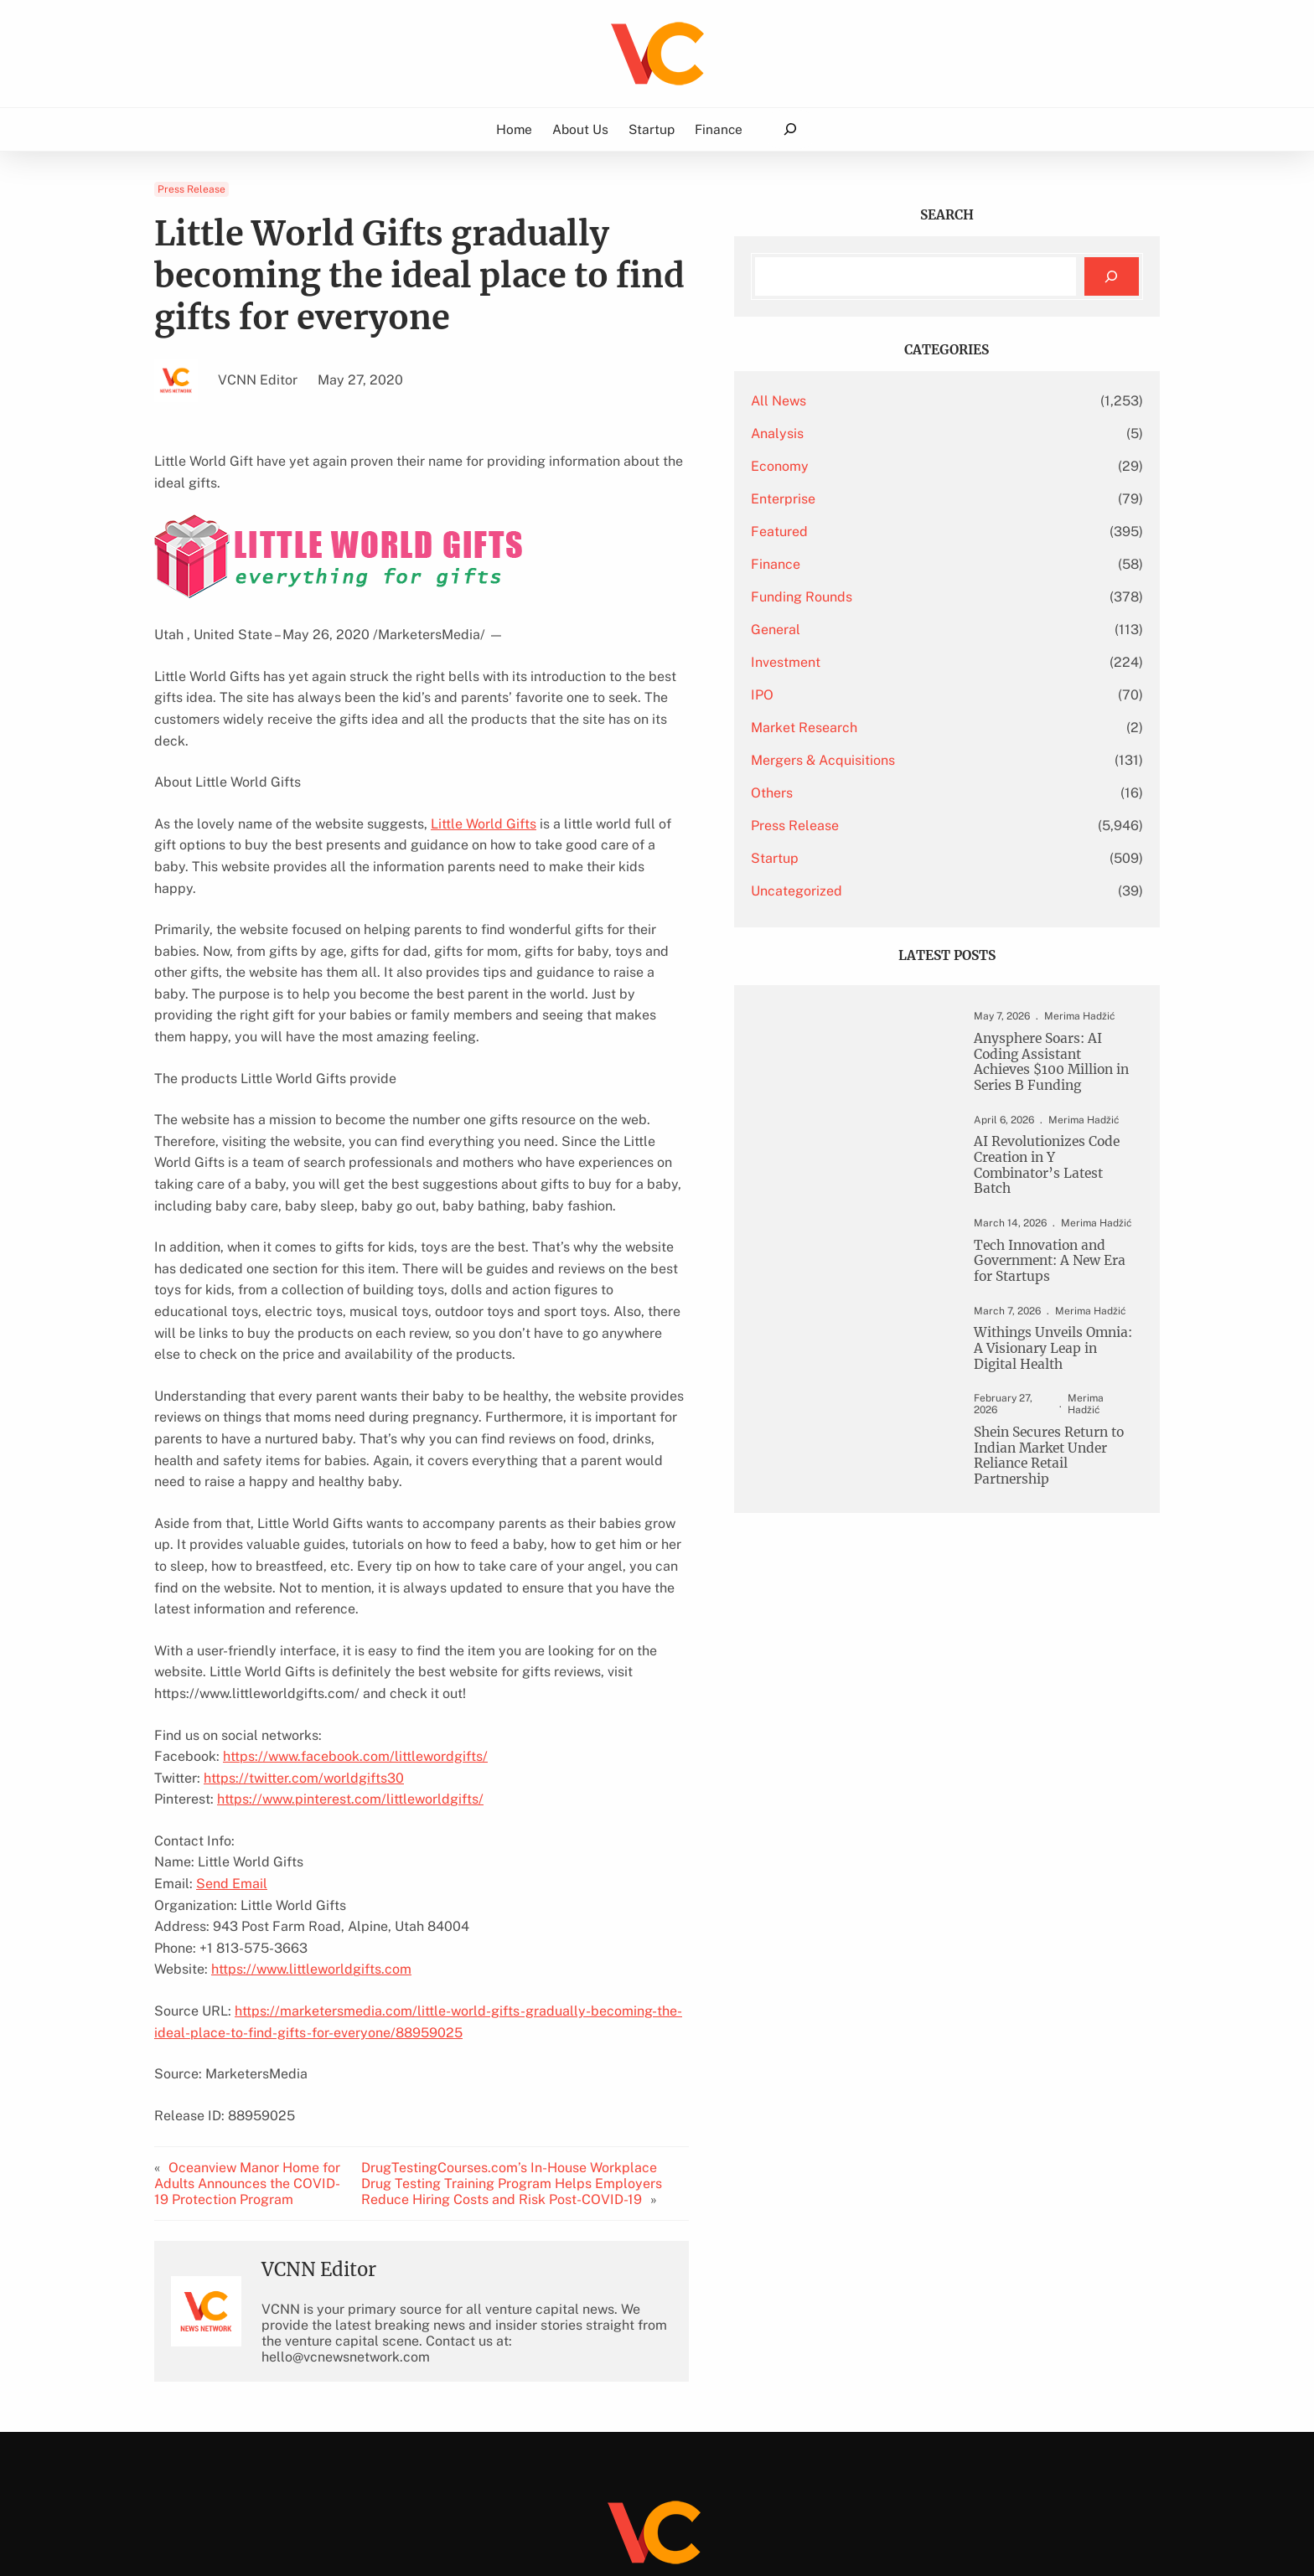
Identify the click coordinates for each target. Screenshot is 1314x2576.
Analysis (882, 433)
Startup (880, 858)
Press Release (191, 189)
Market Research (909, 728)
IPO (867, 695)
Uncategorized (902, 891)
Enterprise (888, 499)
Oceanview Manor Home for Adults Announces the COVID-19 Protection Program (254, 2033)
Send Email (231, 1734)
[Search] (1111, 277)
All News (884, 401)
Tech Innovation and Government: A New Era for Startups (1044, 1275)
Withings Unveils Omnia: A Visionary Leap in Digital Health (1037, 1367)
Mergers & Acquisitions (928, 760)
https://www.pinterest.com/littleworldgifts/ (350, 1649)
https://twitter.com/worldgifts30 (304, 1628)
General (881, 630)
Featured (884, 531)
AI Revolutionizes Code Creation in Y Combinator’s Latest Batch (1041, 1175)
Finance (881, 564)
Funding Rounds (907, 597)
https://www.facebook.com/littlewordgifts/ (355, 1606)
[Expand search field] (790, 129)
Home (514, 129)
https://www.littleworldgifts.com (311, 1819)
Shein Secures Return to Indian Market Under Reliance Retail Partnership (1043, 1468)
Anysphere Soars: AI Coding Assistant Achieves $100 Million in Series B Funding (1047, 1065)
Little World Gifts (483, 781)
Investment (891, 662)
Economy (885, 466)
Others (877, 793)
